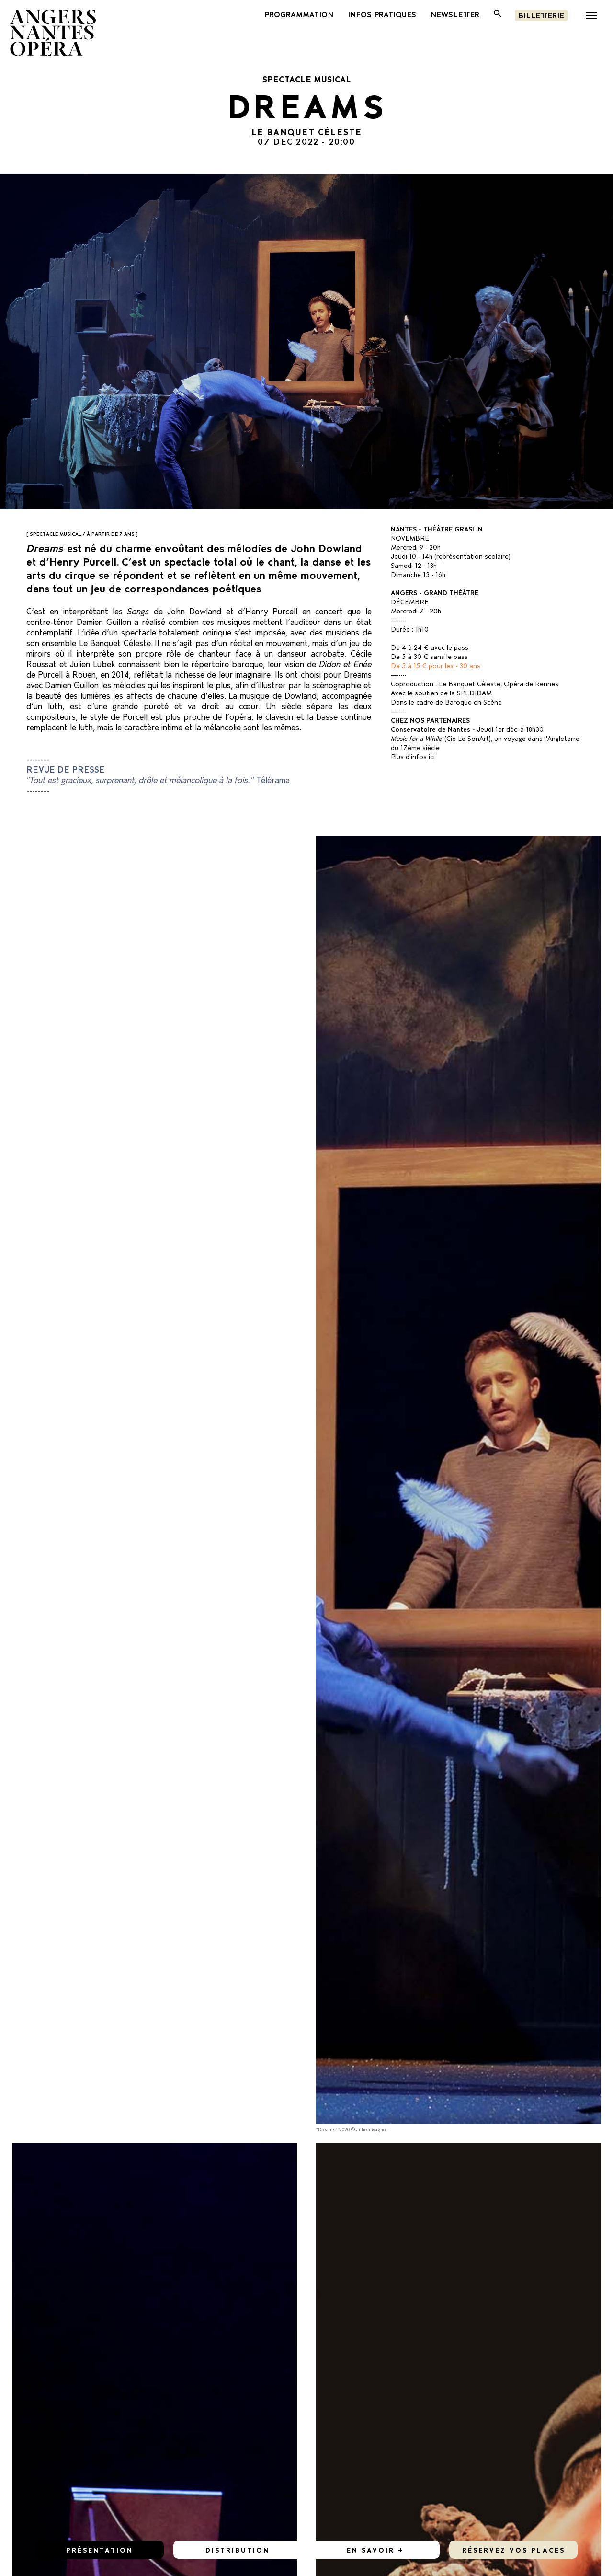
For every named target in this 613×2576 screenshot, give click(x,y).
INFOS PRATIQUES (382, 14)
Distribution (237, 2549)
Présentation (99, 2549)
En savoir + (375, 2549)
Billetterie (541, 15)
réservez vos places (513, 2549)
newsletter (455, 14)
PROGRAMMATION (298, 14)
